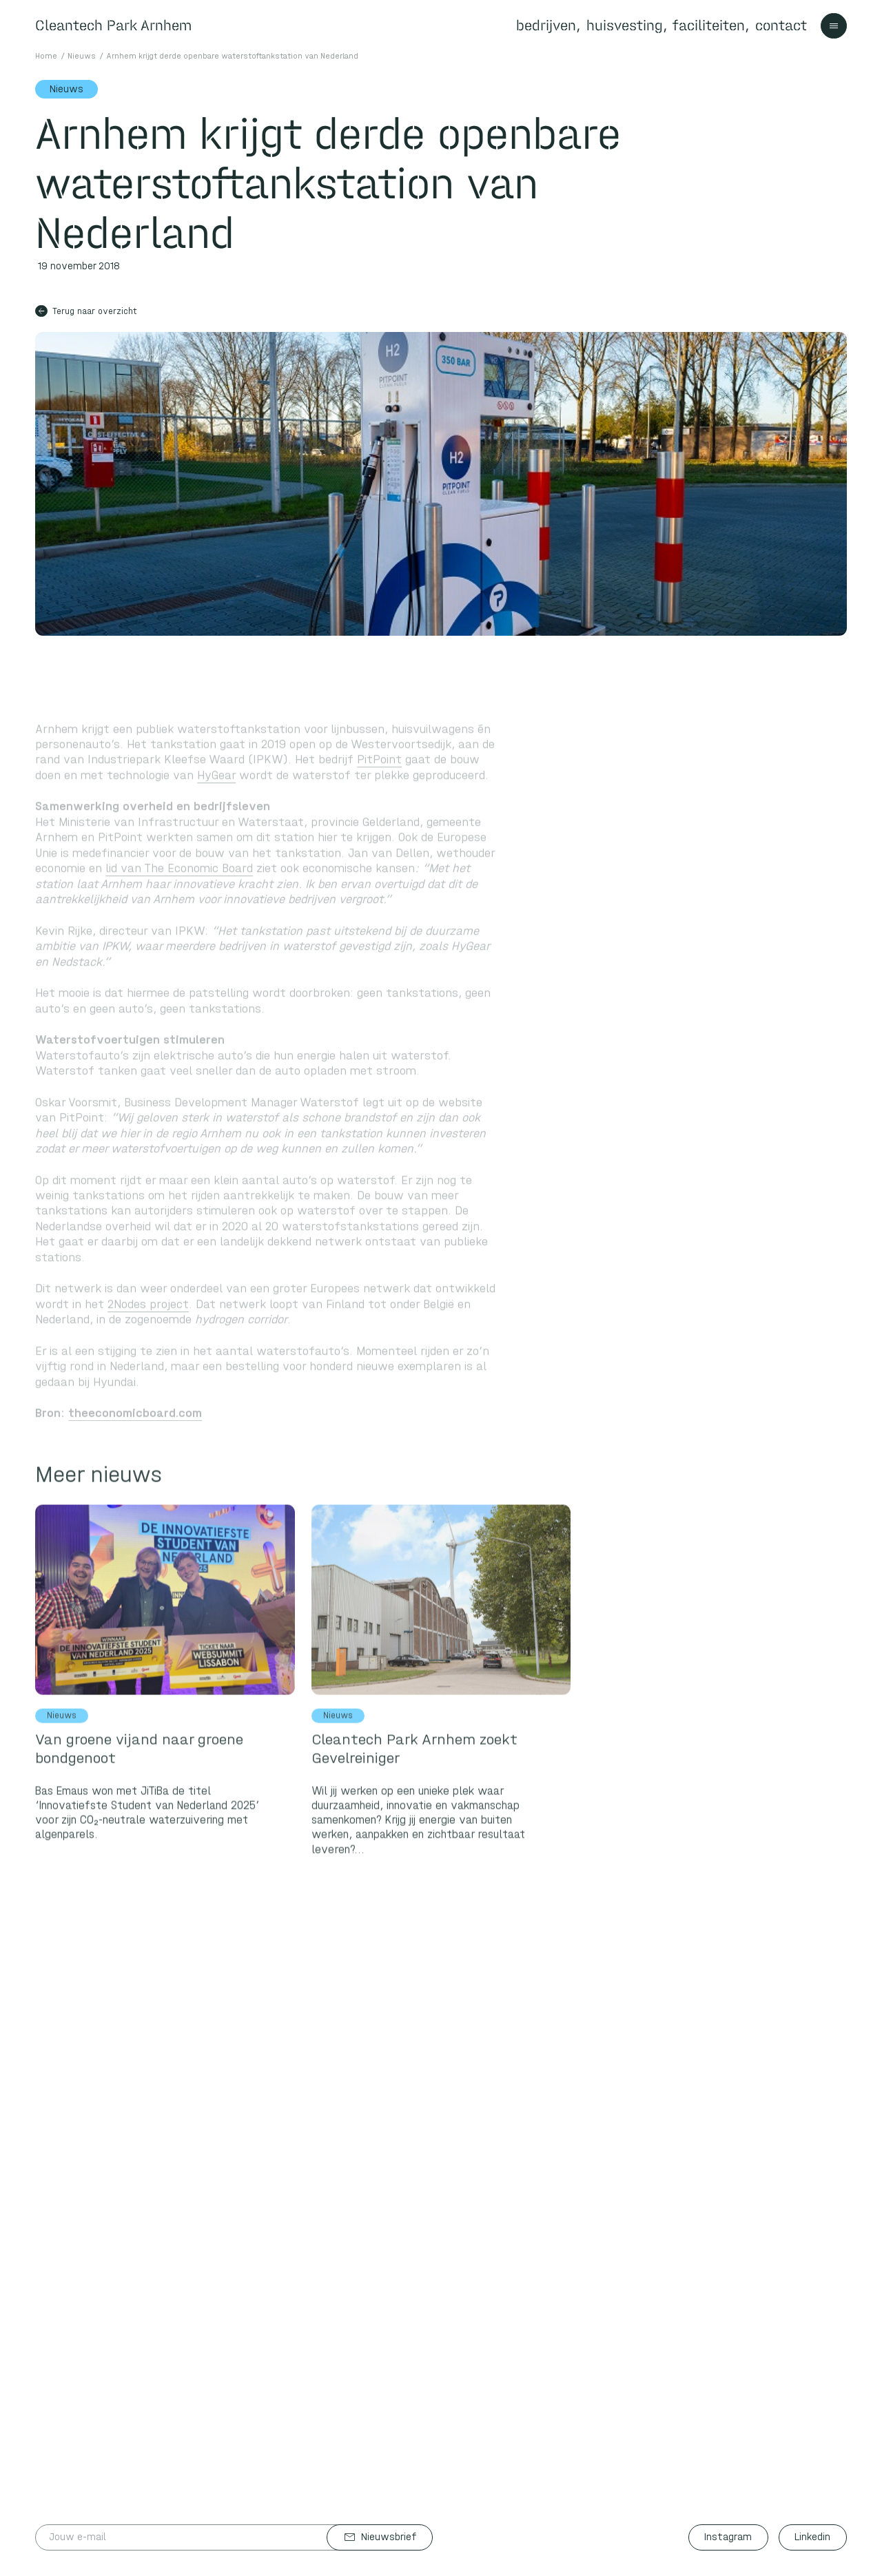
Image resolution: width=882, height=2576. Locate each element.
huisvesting (624, 25)
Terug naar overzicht (85, 310)
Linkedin (812, 2537)
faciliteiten (709, 25)
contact (781, 25)
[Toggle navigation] (834, 26)
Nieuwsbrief (380, 2537)
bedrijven (546, 25)
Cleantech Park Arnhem (113, 25)
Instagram (728, 2537)
